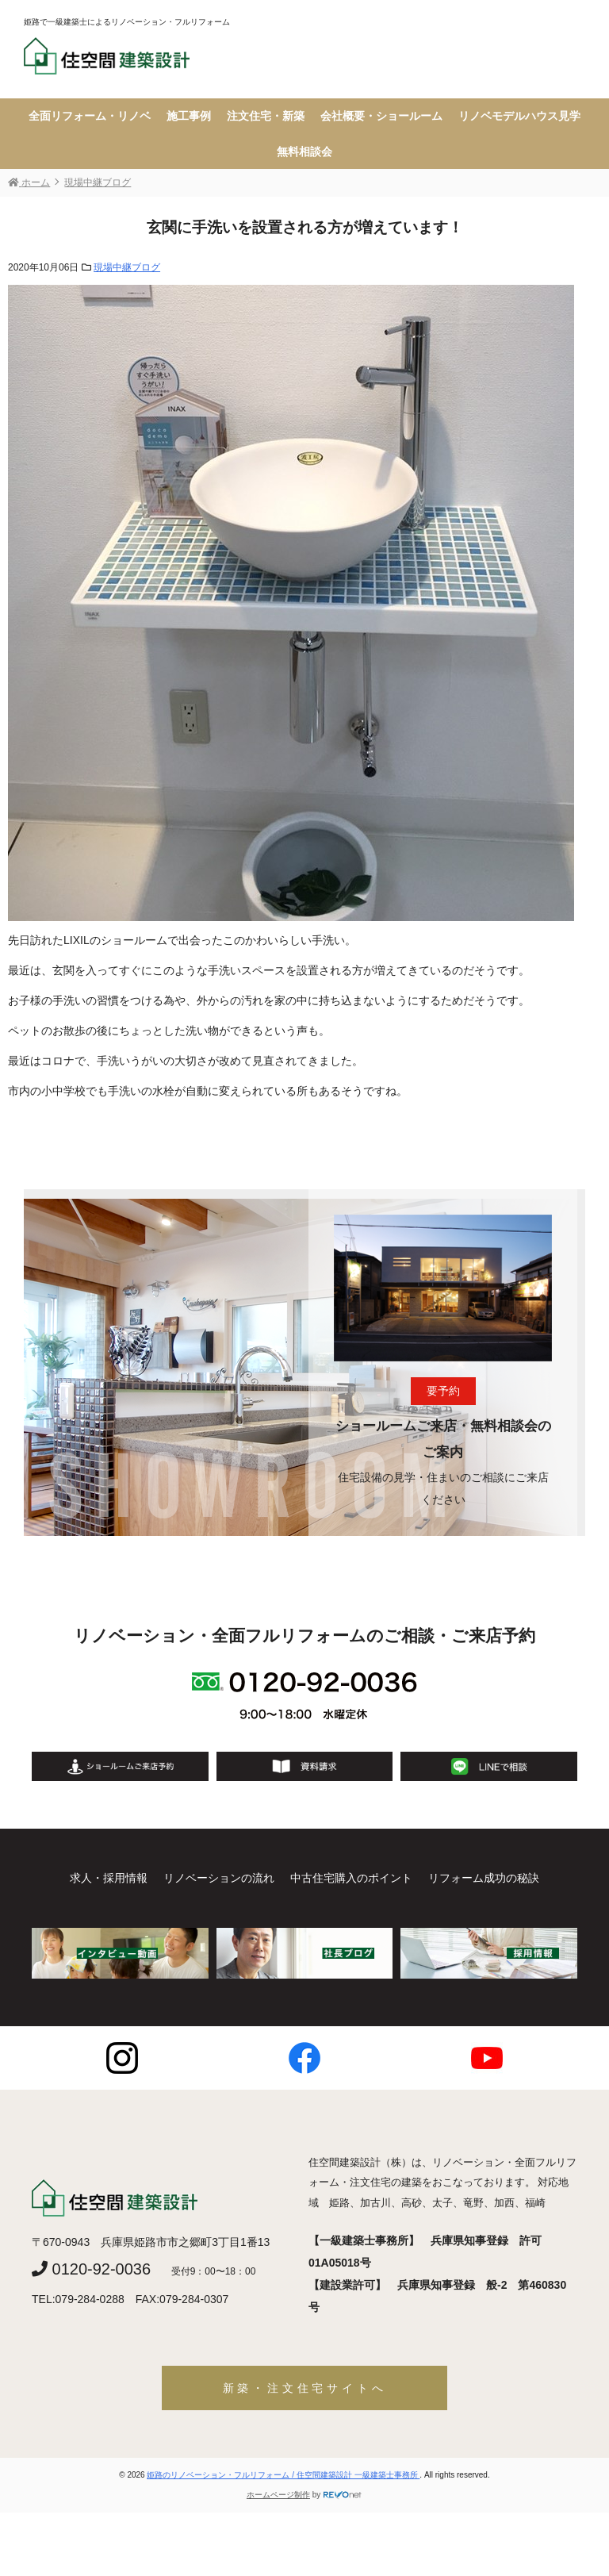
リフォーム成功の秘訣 (483, 1878)
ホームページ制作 (278, 2494)
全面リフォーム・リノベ (90, 115)
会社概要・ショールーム (381, 115)
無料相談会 (304, 151)
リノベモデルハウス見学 (519, 115)
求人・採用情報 (108, 1878)
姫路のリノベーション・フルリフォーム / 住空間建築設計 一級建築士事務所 (283, 2474)
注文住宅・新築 (265, 115)
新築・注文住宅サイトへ (305, 2388)
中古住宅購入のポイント (351, 1878)
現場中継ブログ (127, 267)
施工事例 (189, 115)
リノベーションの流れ (218, 1878)
